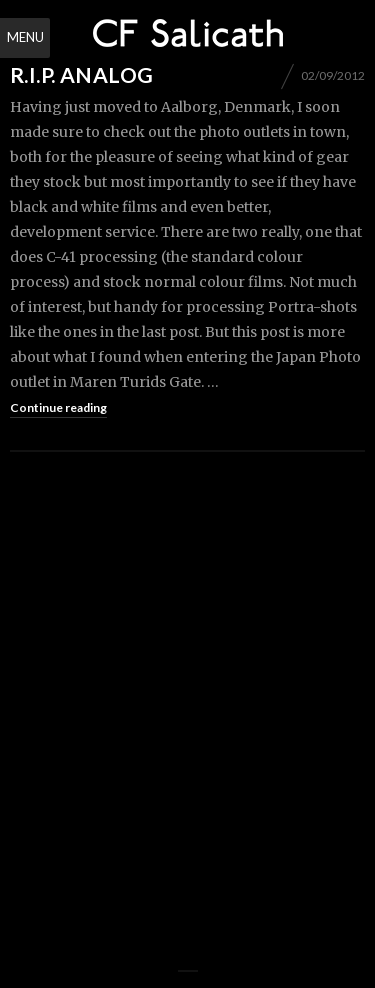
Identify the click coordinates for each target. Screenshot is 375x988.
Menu (25, 37)
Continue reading (58, 407)
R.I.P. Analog (81, 74)
